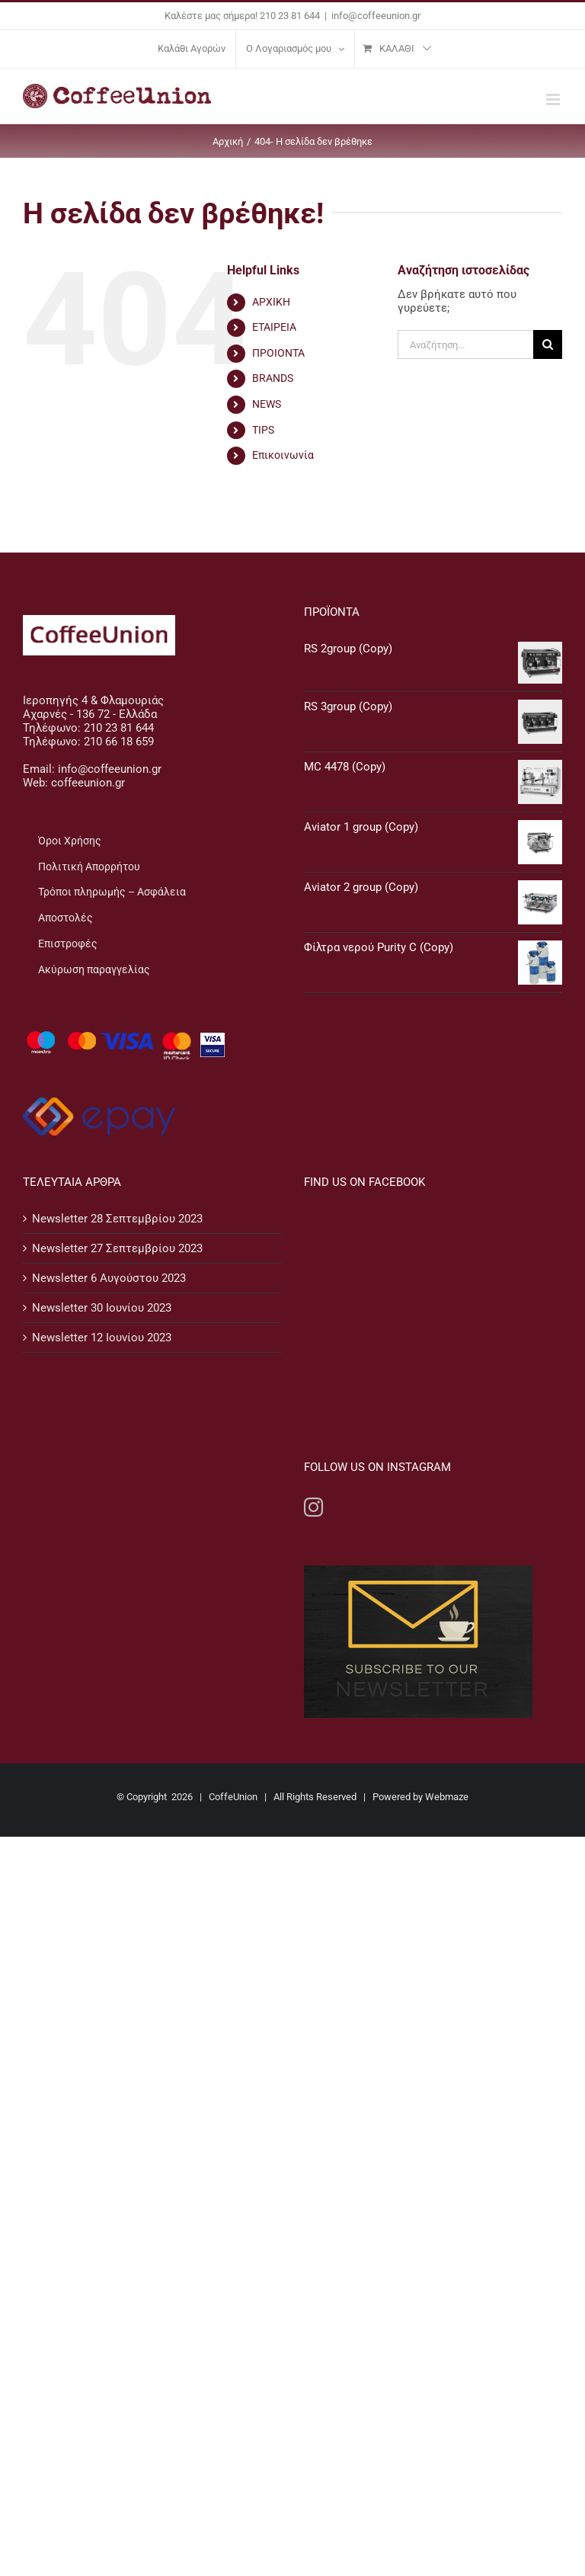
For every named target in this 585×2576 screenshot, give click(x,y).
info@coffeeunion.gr (375, 15)
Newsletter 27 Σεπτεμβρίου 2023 (117, 1248)
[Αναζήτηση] (547, 344)
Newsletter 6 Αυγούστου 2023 (109, 1278)
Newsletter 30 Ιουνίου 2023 (101, 1308)
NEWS (266, 404)
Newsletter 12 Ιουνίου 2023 (101, 1337)
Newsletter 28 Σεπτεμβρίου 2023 (117, 1219)
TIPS (263, 430)
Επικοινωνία (283, 455)
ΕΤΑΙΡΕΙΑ (274, 327)
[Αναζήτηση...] (465, 344)
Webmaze (446, 1601)
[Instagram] (313, 1312)
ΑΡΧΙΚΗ (271, 302)
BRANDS (272, 378)
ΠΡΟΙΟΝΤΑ (278, 353)
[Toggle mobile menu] (554, 99)
